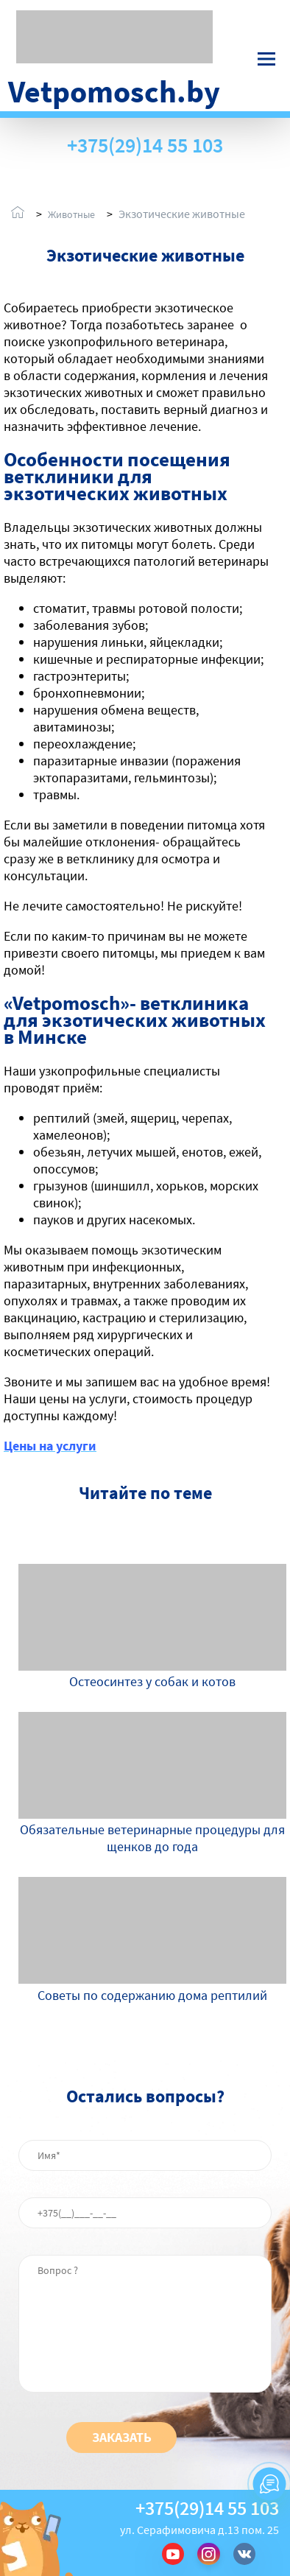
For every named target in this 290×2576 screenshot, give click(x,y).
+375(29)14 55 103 (145, 145)
